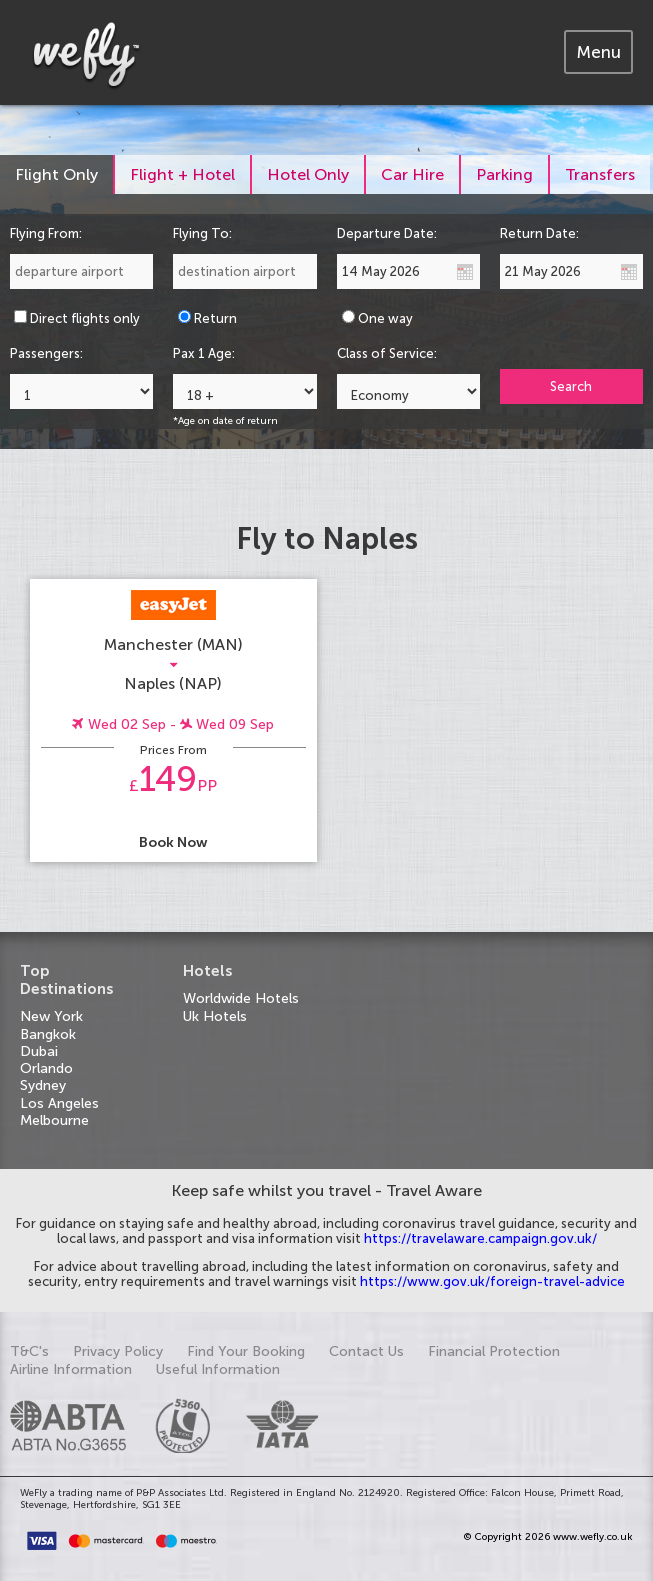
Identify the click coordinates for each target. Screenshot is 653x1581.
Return (215, 318)
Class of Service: (387, 353)
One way (385, 318)
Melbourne (54, 1120)
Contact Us (366, 1351)
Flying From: (46, 233)
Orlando (46, 1068)
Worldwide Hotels (241, 998)
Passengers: (46, 353)
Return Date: (539, 233)
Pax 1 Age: (204, 353)
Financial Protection (494, 1351)
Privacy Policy (118, 1351)
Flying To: (202, 233)
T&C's (29, 1351)
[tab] (598, 52)
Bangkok (48, 1034)
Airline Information (71, 1369)
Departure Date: (387, 233)
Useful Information (218, 1369)
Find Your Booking (246, 1351)
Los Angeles (59, 1103)
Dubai (39, 1051)
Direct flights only (85, 318)
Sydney (43, 1085)
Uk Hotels (215, 1016)
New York (51, 1016)
